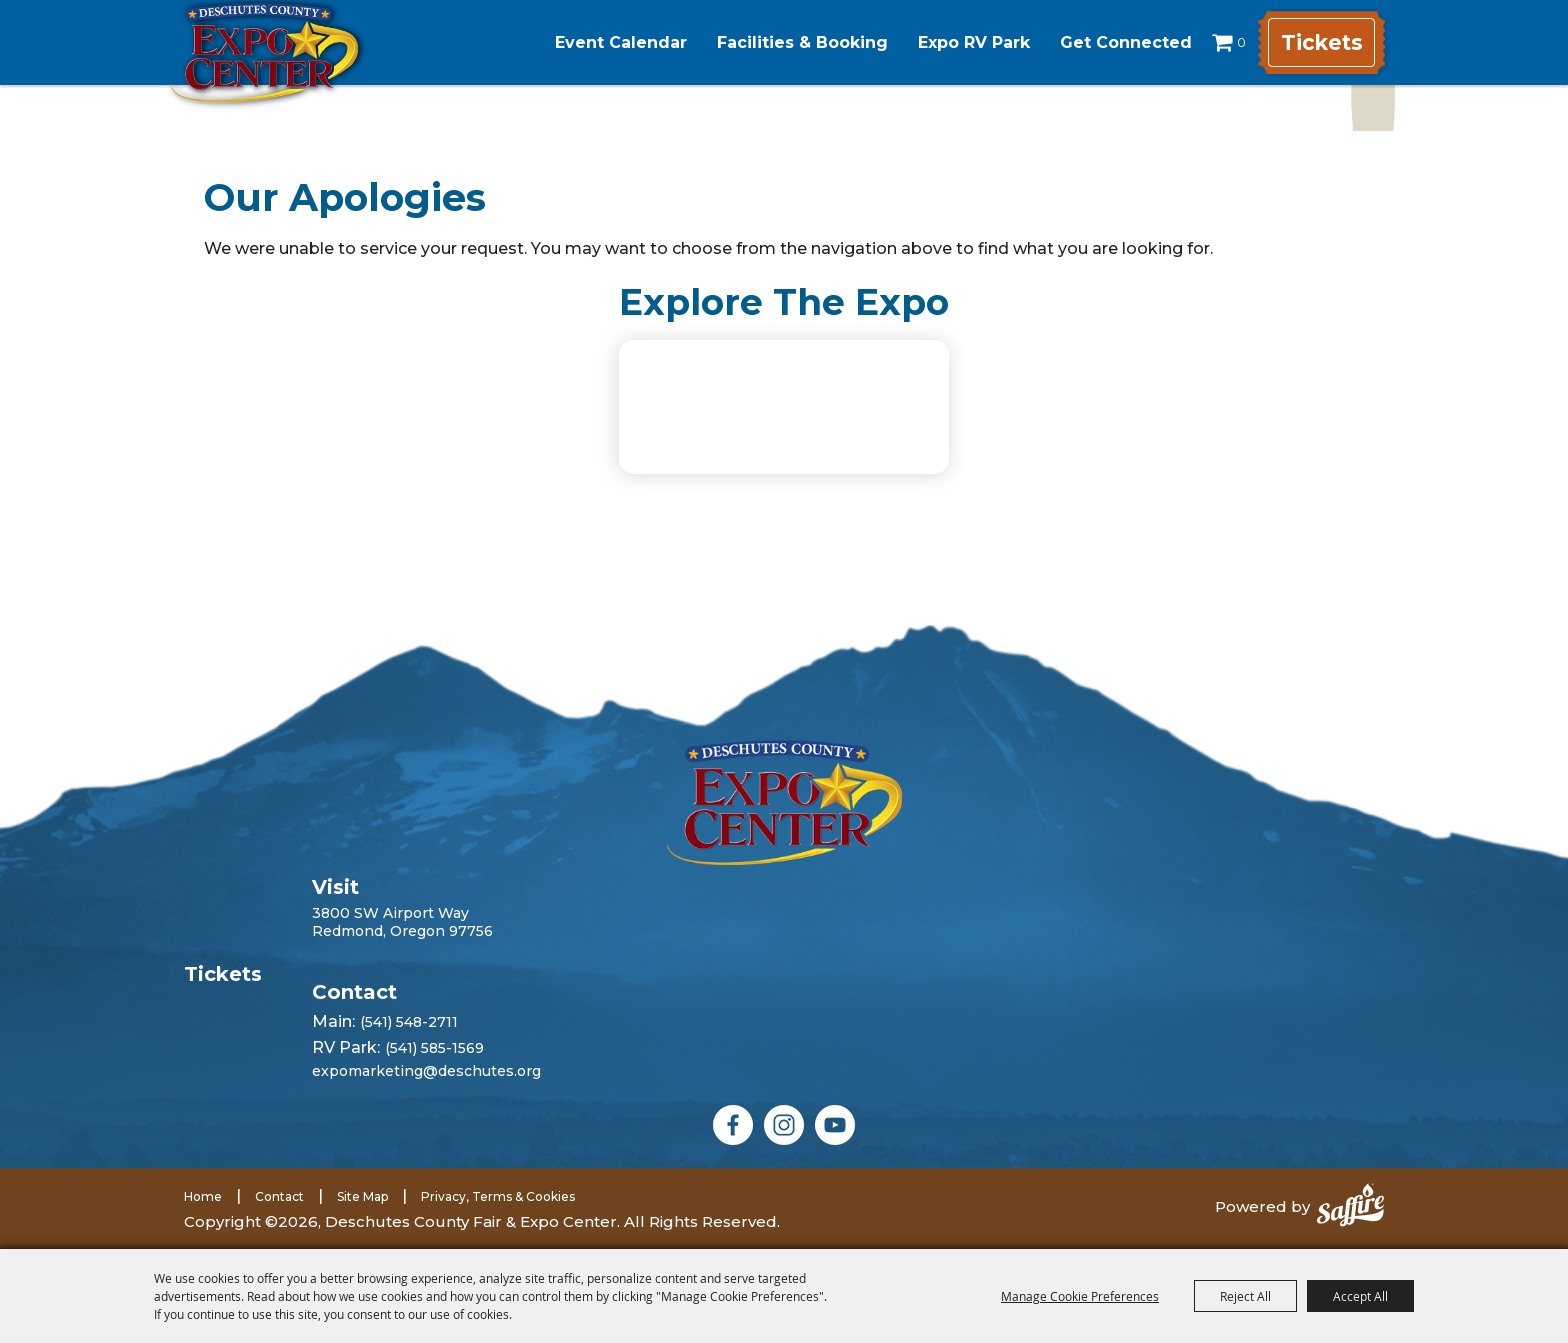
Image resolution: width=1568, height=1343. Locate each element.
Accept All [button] (1360, 1296)
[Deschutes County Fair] (784, 802)
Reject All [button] (1245, 1296)
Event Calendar (603, 42)
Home (203, 1196)
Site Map (362, 1196)
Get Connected (1108, 42)
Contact (279, 1196)
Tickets (1318, 42)
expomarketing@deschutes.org (426, 1071)
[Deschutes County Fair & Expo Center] (296, 67)
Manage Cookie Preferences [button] (1080, 1296)
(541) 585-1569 (434, 1048)
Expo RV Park (956, 42)
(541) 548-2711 (409, 1022)
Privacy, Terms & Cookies (498, 1196)
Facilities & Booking (784, 42)
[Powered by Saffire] (1350, 1207)
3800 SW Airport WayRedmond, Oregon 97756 (402, 922)
